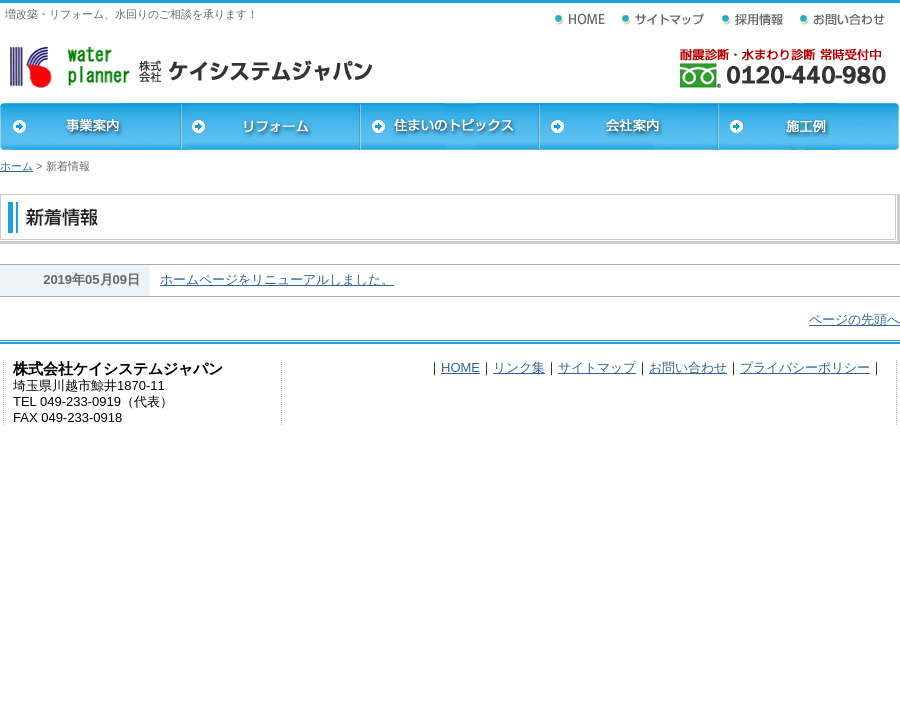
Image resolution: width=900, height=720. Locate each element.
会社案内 (628, 126)
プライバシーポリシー (805, 367)
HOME (460, 367)
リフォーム (270, 126)
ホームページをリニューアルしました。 (277, 279)
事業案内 (90, 126)
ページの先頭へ (854, 319)
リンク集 (519, 367)
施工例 (808, 126)
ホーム (16, 166)
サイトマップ (597, 367)
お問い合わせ (688, 367)
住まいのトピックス (449, 126)
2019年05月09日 (91, 279)
